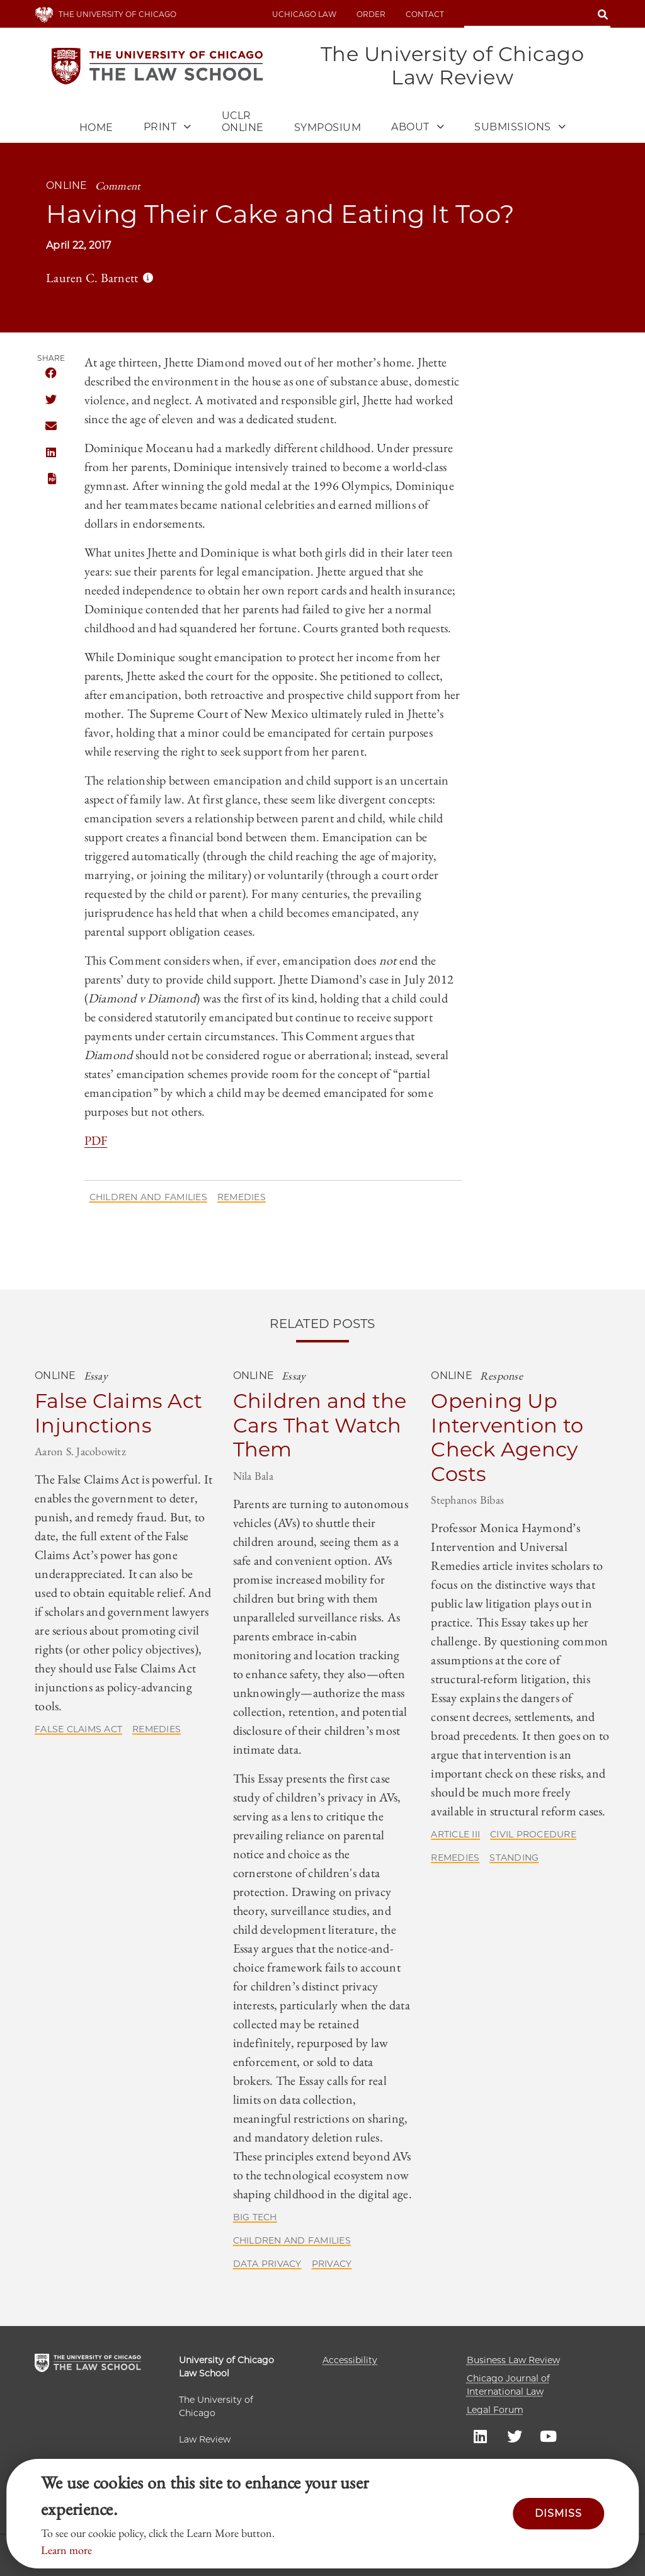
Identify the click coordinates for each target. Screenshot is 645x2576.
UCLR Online (243, 121)
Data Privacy (267, 2263)
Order (371, 14)
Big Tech (255, 2217)
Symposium (328, 127)
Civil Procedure (533, 1834)
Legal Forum (495, 2409)
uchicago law (304, 14)
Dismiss (558, 2513)
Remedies (241, 1197)
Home (96, 127)
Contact (425, 14)
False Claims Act (78, 1729)
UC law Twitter (514, 2435)
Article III (455, 1834)
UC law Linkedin (480, 2435)
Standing (514, 1857)
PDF (51, 479)
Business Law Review (513, 2360)
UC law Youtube (548, 2435)
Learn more (66, 2550)
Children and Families (148, 1197)
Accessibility (349, 2360)
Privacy (332, 2263)
